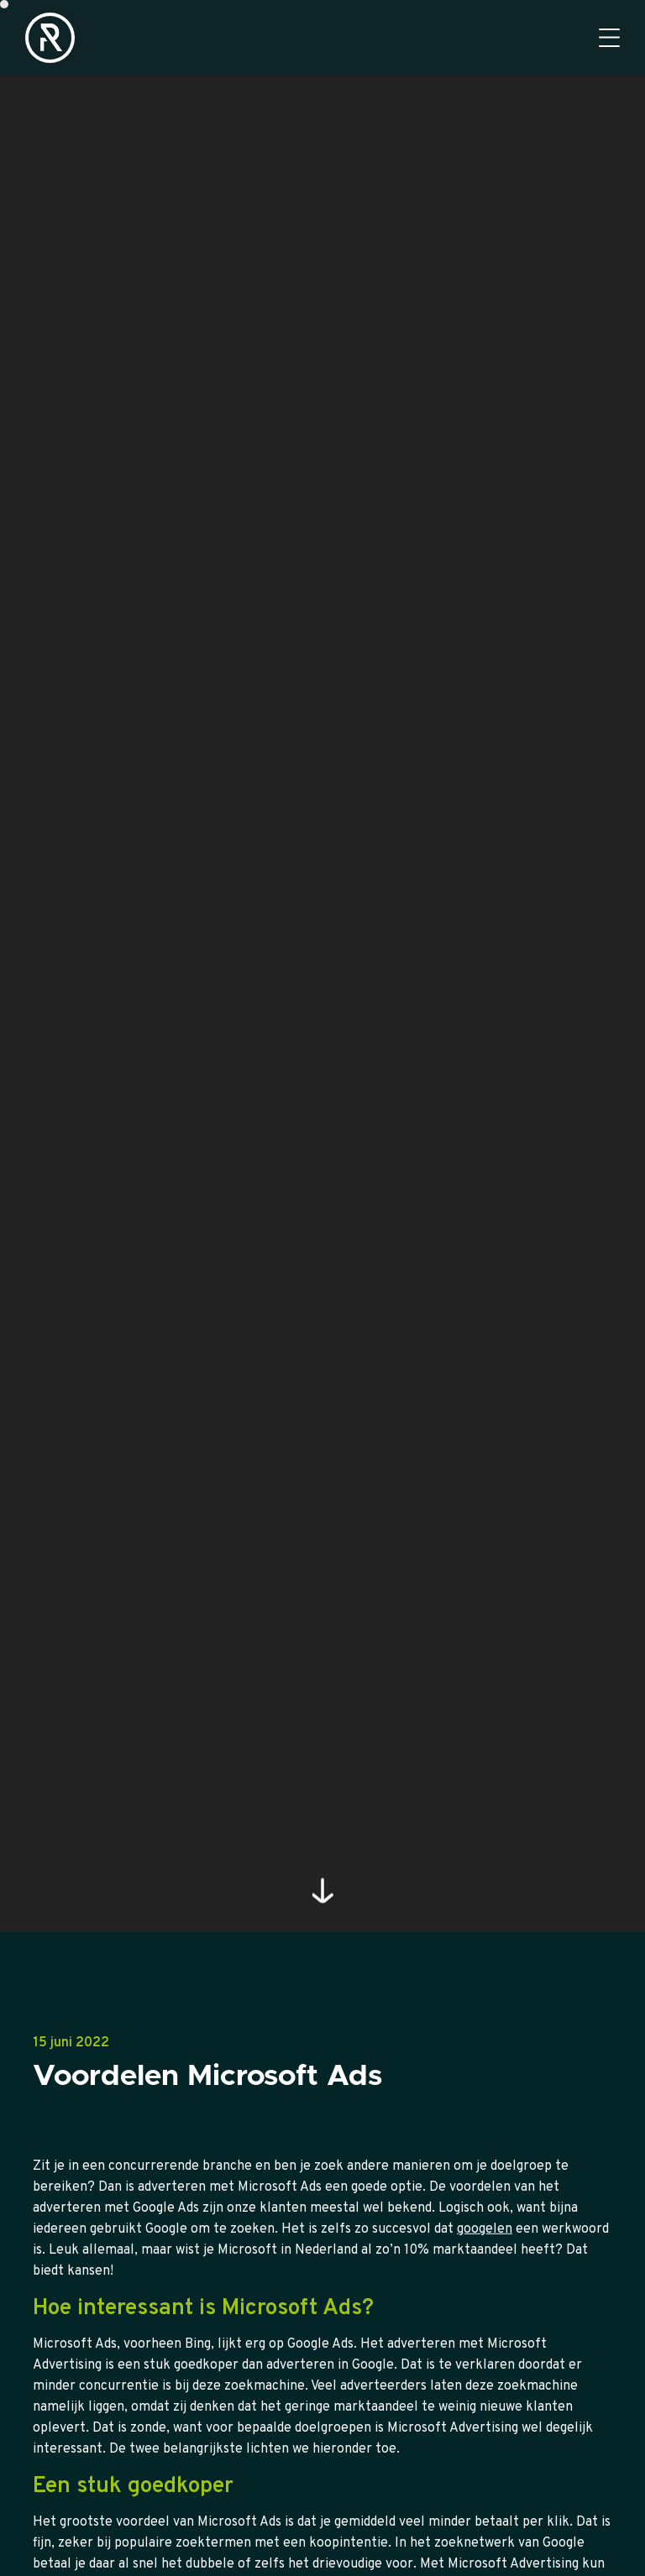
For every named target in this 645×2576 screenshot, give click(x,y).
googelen (484, 2288)
